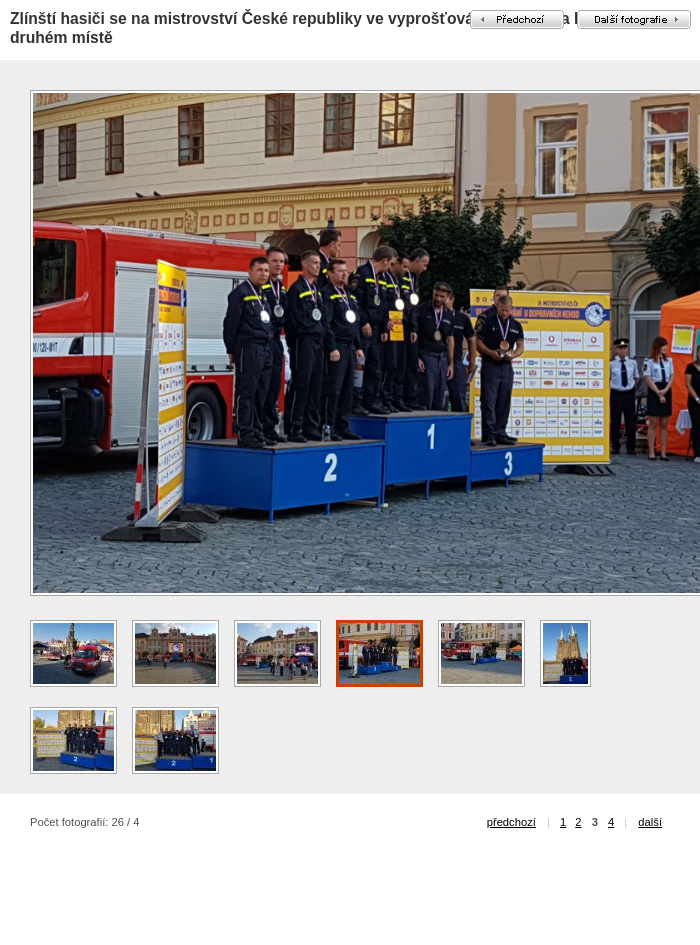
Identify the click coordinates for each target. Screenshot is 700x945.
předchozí (511, 822)
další (650, 822)
